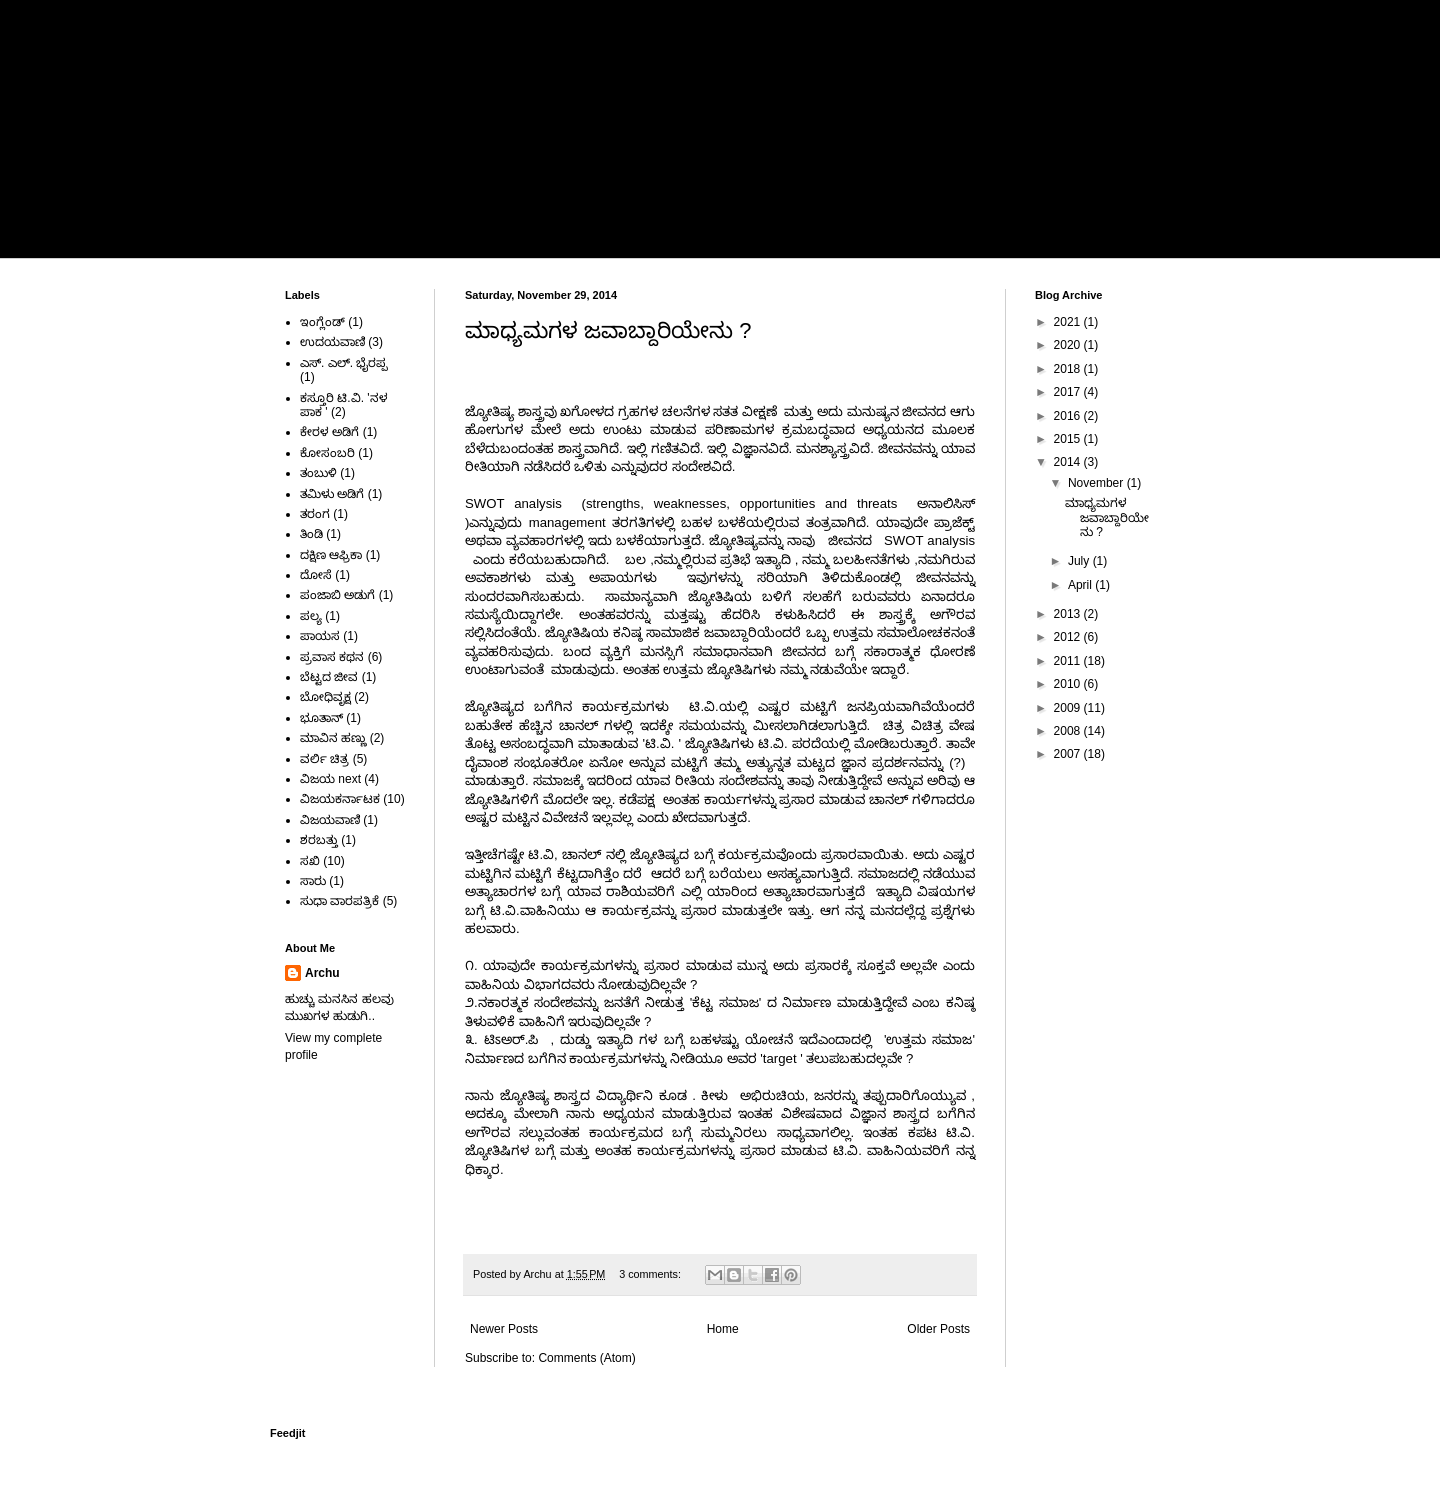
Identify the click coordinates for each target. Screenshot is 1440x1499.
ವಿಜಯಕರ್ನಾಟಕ (340, 799)
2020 (1069, 345)
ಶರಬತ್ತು (319, 840)
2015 (1069, 439)
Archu (322, 973)
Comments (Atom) (586, 1358)
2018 (1069, 369)
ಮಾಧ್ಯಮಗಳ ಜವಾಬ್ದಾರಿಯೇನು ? (608, 330)
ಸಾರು (313, 881)
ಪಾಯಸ (320, 636)
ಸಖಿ (310, 861)
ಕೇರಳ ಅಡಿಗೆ (329, 432)
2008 (1069, 731)
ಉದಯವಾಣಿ (332, 342)
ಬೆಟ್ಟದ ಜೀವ (329, 677)
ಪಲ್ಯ (311, 616)
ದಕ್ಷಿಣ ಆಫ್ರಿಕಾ (331, 555)
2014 (1069, 462)
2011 (1069, 661)
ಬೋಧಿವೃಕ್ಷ (325, 697)
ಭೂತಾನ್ (321, 718)
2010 (1069, 684)
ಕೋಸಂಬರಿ (327, 453)
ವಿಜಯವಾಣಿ (330, 820)
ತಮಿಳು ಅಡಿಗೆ (332, 494)
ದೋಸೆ (316, 575)
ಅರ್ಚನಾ (403, 92)
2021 (1069, 322)
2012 (1069, 637)
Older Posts (938, 1329)
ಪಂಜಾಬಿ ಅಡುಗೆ (337, 595)
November (1097, 483)
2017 (1069, 392)
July (1080, 561)
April (1081, 585)
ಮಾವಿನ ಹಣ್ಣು (333, 738)
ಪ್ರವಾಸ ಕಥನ (332, 657)
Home (316, 234)
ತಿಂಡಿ (311, 534)
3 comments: (651, 1274)
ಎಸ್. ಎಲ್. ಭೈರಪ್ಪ (343, 363)
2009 (1069, 708)
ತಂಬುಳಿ (318, 473)
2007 (1069, 754)
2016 (1069, 416)
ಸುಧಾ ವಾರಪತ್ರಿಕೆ (339, 901)
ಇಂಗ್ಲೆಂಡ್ (322, 322)
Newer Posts (504, 1329)
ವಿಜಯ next (330, 779)
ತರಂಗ (315, 514)
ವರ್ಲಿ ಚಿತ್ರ (324, 759)
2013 (1069, 614)
